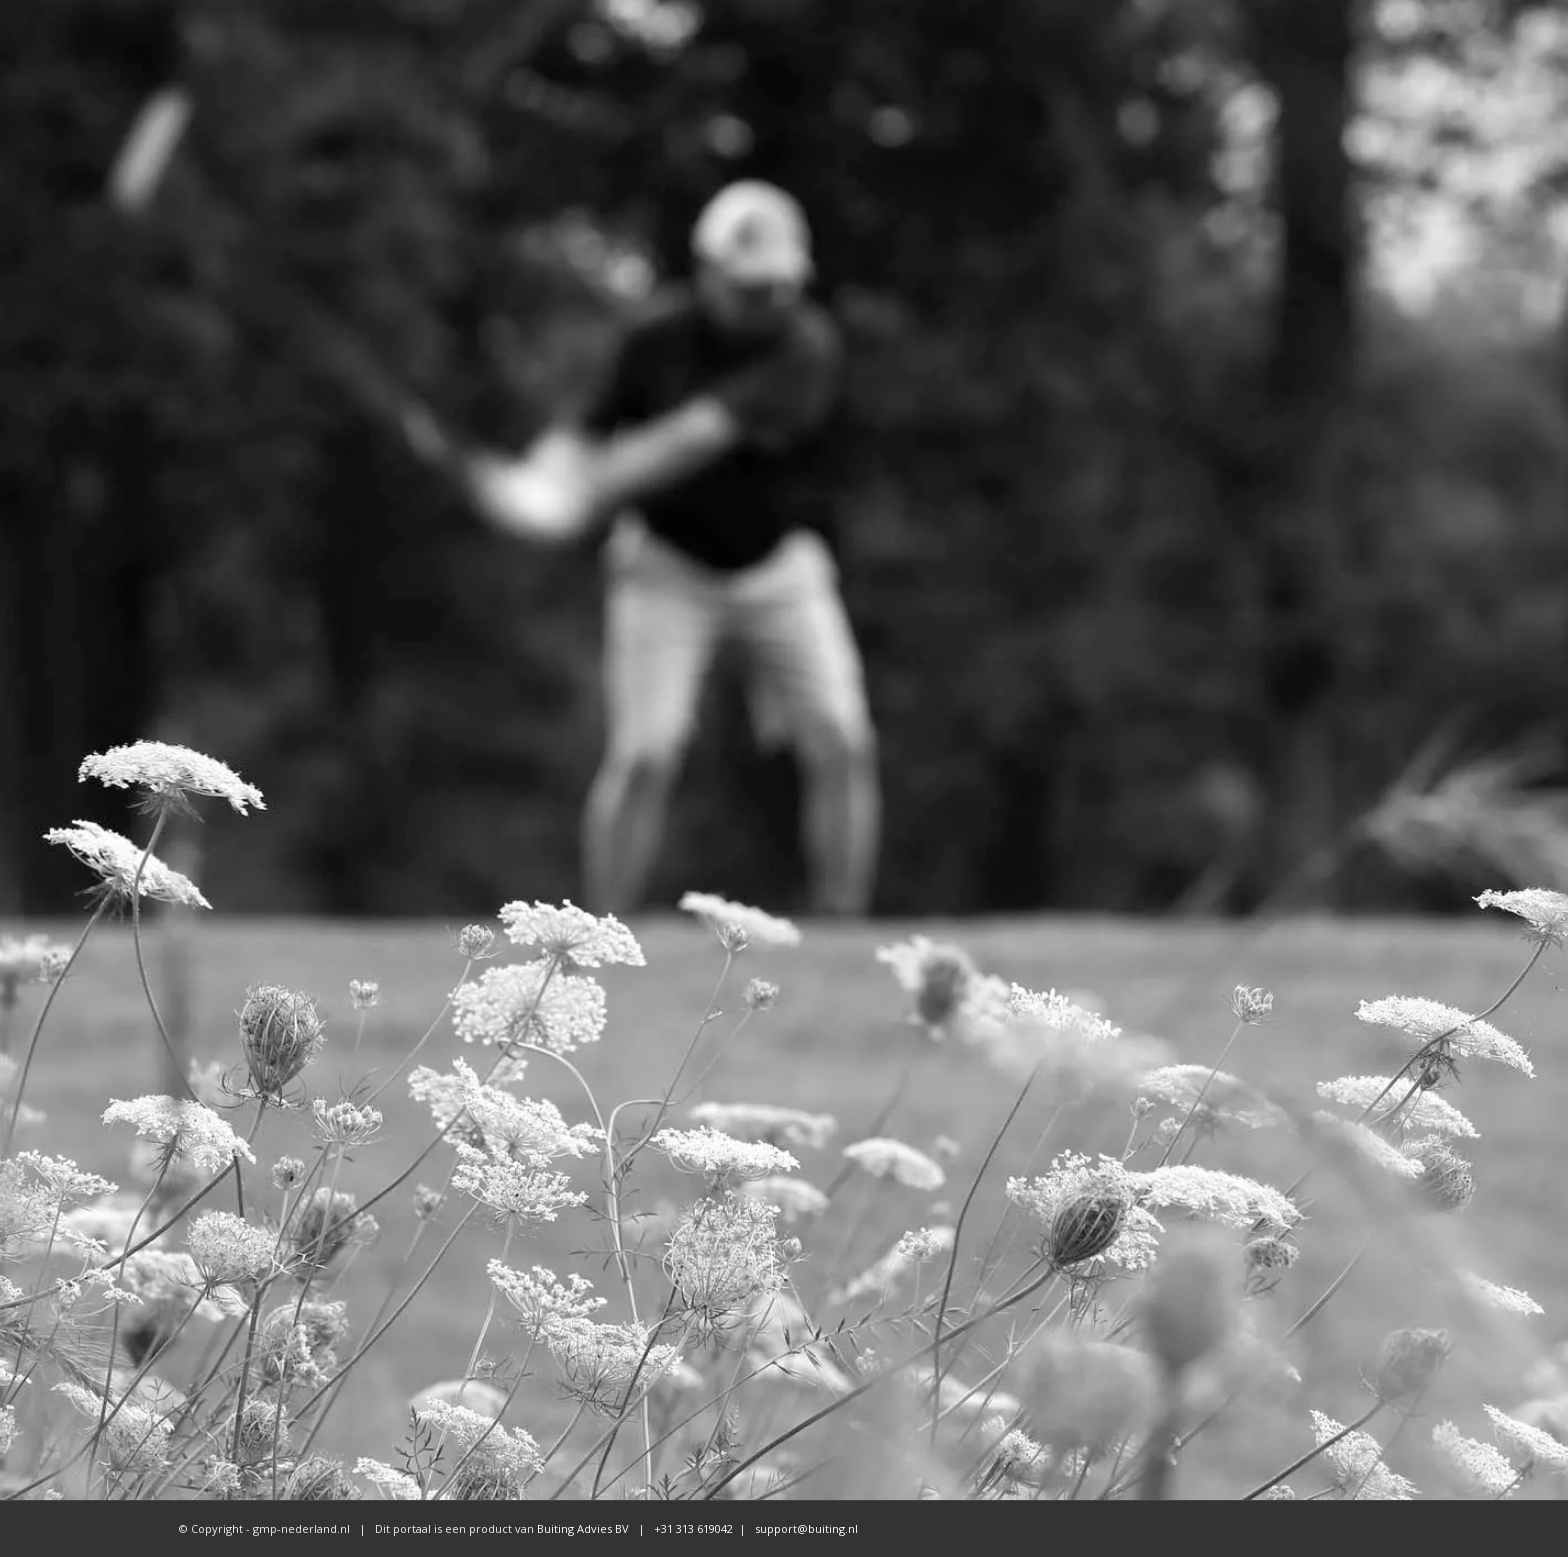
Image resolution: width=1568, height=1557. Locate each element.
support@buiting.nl (806, 1528)
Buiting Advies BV (583, 1528)
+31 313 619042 (692, 1528)
